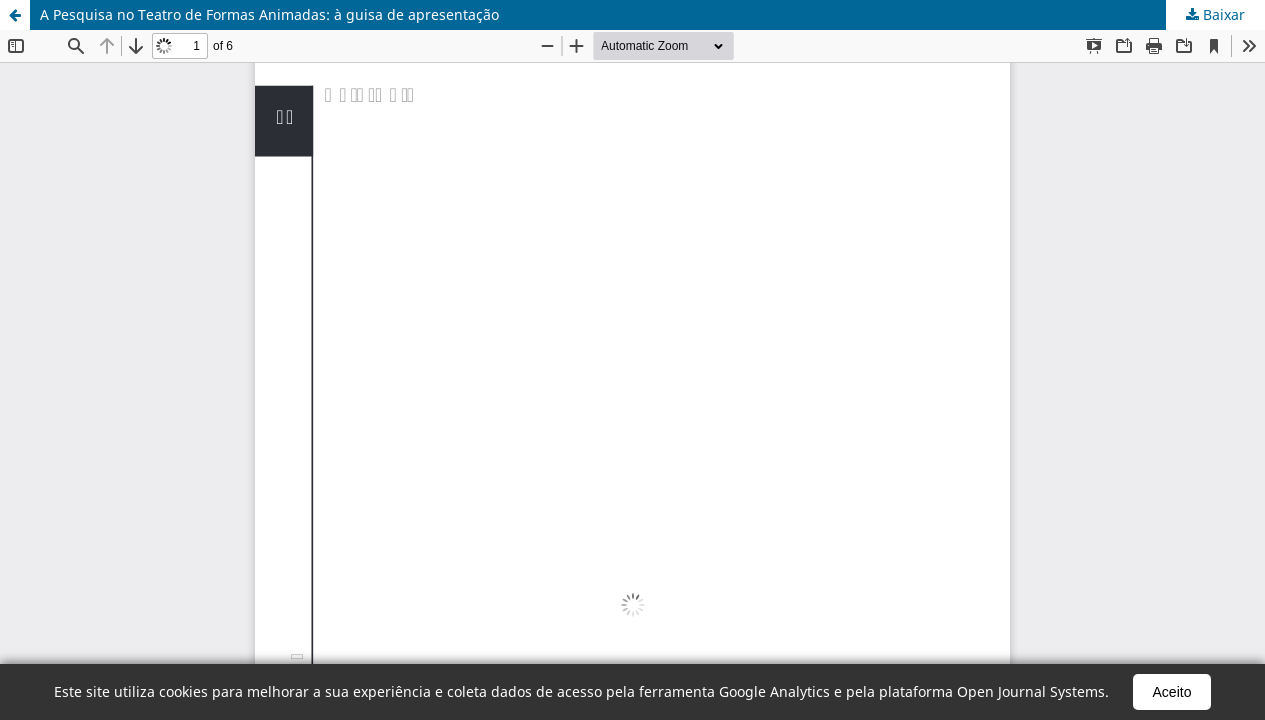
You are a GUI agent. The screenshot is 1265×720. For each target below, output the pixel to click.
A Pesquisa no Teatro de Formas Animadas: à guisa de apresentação (269, 14)
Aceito (1172, 692)
